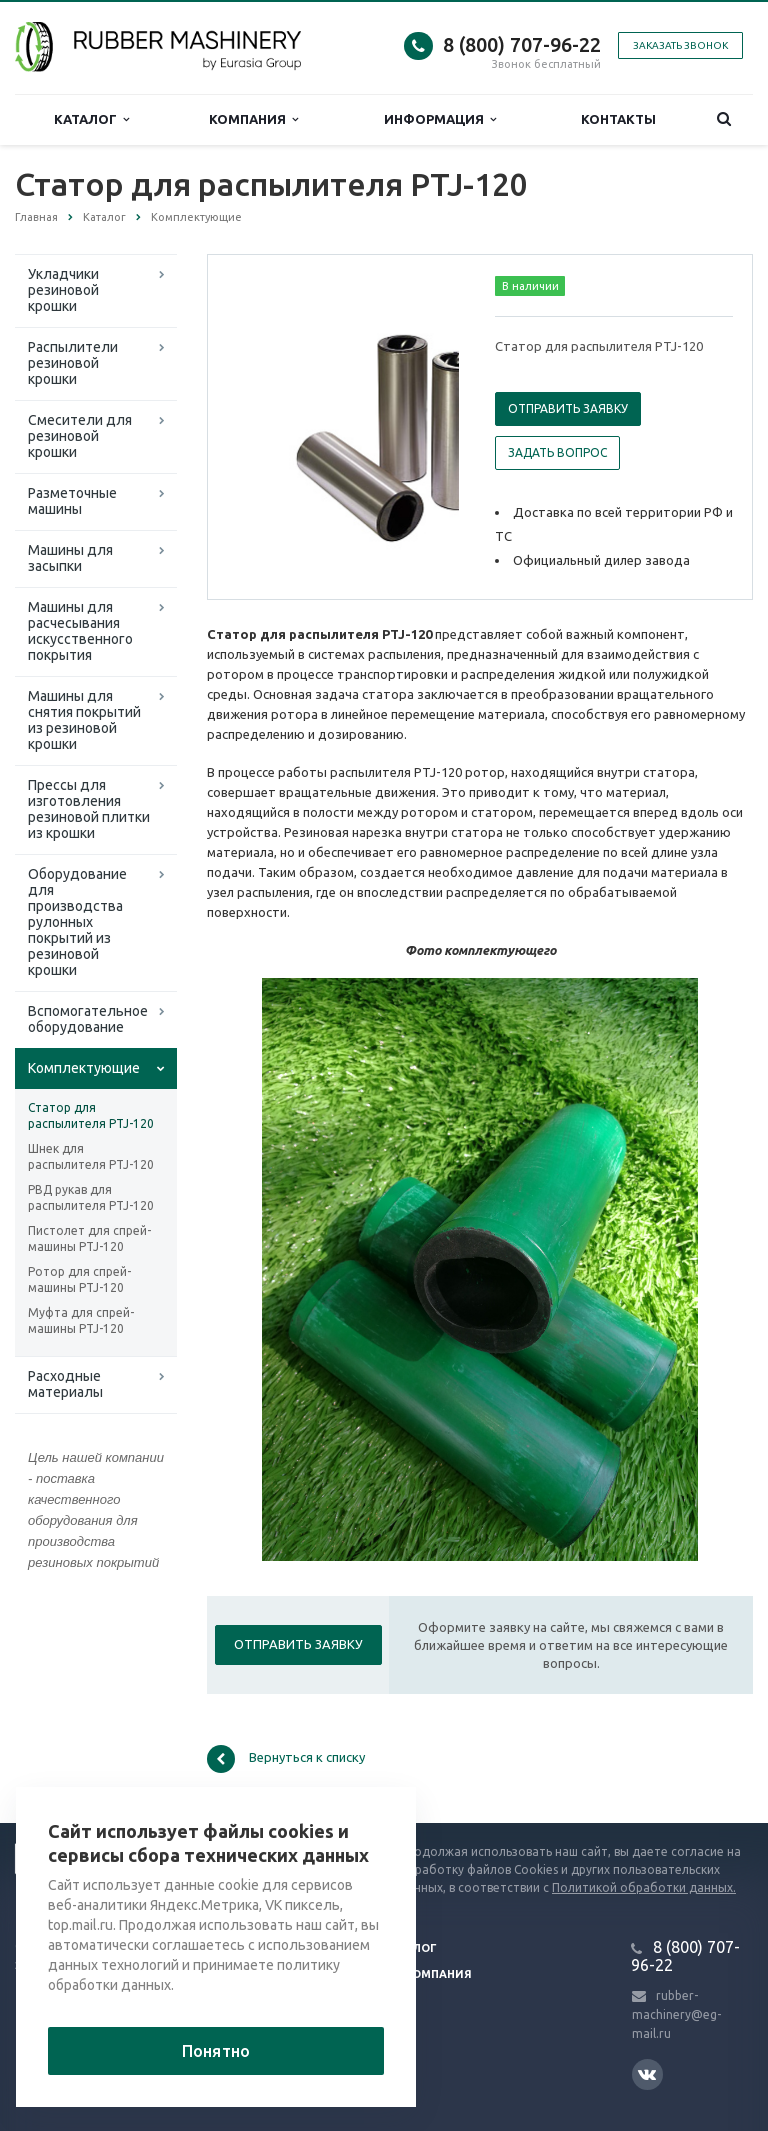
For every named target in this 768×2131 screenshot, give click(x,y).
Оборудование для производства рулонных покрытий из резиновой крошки (77, 922)
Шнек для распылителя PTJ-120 (91, 1156)
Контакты (618, 119)
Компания (253, 119)
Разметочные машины (72, 501)
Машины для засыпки (70, 558)
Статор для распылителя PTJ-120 (91, 1115)
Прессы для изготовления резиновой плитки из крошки (89, 809)
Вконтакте (647, 2073)
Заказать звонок (680, 45)
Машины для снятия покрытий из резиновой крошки (84, 720)
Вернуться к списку (286, 1759)
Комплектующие (84, 1068)
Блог (421, 1948)
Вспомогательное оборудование (88, 1019)
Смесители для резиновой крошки (80, 436)
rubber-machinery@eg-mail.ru (676, 2014)
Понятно (216, 2051)
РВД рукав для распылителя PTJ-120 (91, 1197)
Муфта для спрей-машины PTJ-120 (81, 1320)
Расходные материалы (65, 1384)
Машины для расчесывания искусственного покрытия (80, 631)
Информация (440, 119)
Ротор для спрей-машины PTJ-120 (79, 1279)
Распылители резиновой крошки (73, 363)
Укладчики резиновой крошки (63, 290)
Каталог (91, 119)
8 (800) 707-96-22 (522, 44)
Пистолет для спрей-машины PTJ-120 (89, 1238)
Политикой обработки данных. (644, 1887)
